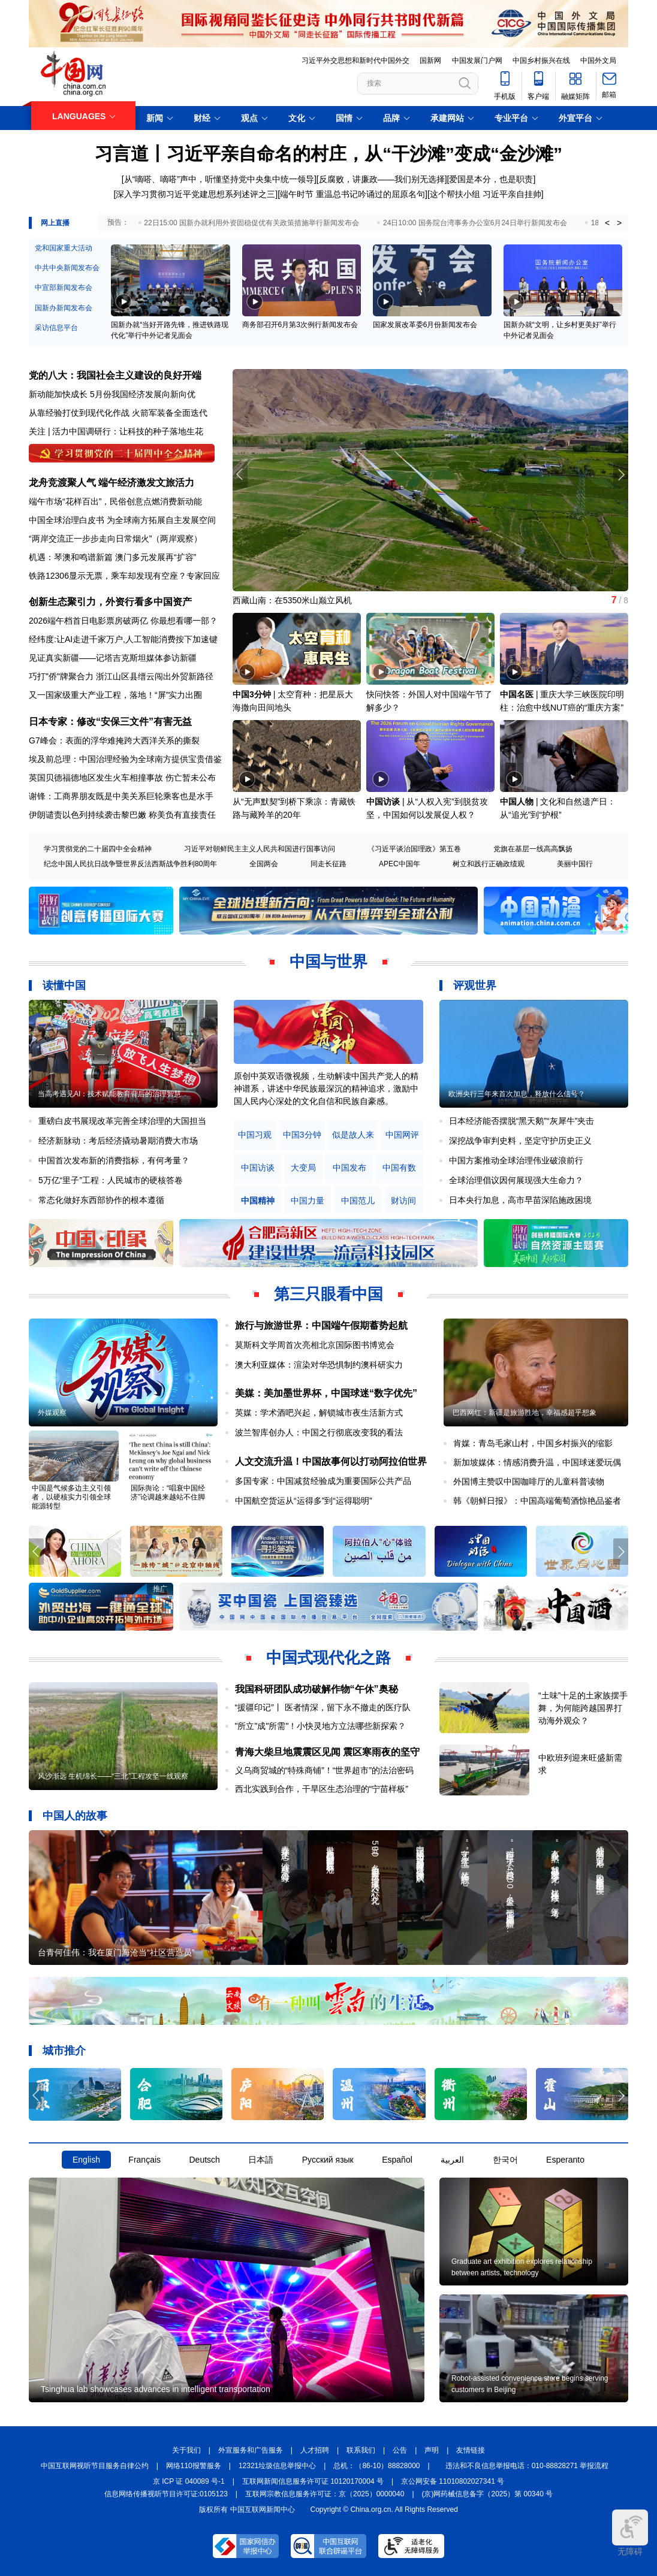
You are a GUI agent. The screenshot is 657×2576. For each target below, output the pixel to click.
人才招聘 (314, 2450)
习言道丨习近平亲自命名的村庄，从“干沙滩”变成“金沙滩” (328, 154)
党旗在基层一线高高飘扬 (532, 849)
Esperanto (565, 2159)
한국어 (505, 2159)
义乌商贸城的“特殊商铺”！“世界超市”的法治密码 (324, 1770)
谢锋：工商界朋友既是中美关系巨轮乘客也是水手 (121, 796)
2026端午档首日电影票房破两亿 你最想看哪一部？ (123, 620)
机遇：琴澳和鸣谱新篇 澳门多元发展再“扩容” (112, 557)
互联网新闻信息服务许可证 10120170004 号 (313, 2481)
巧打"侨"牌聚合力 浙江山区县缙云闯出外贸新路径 (121, 676)
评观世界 (474, 985)
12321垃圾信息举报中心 (277, 2466)
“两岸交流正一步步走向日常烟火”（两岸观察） (115, 538)
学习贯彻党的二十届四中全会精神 (98, 849)
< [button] (607, 223)
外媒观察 (52, 1412)
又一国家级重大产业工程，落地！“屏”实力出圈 (115, 695)
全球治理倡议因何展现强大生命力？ (516, 1180)
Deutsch (204, 2159)
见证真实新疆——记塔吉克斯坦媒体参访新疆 (113, 658)
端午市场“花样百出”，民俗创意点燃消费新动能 (115, 501)
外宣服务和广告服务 (250, 2450)
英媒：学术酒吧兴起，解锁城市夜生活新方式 (319, 1412)
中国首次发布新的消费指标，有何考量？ (113, 1160)
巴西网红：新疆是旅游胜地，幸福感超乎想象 (524, 1412)
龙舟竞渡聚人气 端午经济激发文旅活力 (111, 482)
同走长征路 (328, 864)
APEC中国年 (399, 864)
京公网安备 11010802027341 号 (452, 2481)
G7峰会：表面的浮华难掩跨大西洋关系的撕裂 (114, 740)
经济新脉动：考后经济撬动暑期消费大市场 (118, 1140)
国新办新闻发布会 (63, 308)
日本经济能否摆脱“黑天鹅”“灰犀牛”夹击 (522, 1121)
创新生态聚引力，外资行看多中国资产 (110, 602)
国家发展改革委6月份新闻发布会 (425, 325)
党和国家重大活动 (63, 248)
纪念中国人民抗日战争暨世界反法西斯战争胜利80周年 (130, 864)
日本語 (260, 2159)
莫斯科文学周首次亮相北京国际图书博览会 (314, 1345)
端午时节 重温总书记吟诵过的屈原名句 (352, 194)
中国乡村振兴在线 (541, 60)
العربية (452, 2159)
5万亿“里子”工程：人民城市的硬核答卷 (110, 1180)
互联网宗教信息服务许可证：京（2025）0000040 (324, 2494)
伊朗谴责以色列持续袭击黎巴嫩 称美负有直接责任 (122, 815)
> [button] (619, 223)
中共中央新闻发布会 (67, 268)
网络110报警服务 (193, 2466)
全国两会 (263, 864)
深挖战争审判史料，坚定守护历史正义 (520, 1140)
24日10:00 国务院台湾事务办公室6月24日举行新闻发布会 (475, 223)
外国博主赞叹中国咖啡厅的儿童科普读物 (528, 1481)
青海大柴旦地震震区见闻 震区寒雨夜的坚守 (327, 1752)
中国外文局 (598, 60)
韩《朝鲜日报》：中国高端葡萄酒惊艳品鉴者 (537, 1500)
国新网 (430, 60)
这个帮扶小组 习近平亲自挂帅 (485, 194)
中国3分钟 (252, 694)
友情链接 (470, 2450)
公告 (400, 2450)
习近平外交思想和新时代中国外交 (355, 60)
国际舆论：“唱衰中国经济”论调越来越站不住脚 (168, 1492)
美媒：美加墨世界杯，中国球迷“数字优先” (326, 1393)
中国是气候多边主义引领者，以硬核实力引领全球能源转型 (71, 1497)
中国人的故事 (75, 1816)
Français (144, 2159)
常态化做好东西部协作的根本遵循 (101, 1200)
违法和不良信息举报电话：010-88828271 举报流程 (527, 2466)
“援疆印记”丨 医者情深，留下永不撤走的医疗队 (323, 1707)
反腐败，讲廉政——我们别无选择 (382, 179)
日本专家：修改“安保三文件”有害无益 (110, 721)
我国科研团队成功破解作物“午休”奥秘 (316, 1689)
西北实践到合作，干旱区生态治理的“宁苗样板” (321, 1789)
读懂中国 (64, 985)
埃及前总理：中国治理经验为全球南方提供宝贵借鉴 (125, 759)
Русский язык (328, 2159)
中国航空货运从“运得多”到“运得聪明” (303, 1500)
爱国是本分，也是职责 (491, 179)
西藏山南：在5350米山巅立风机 (292, 600)
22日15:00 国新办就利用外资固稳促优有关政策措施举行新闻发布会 (251, 223)
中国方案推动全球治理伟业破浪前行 (516, 1160)
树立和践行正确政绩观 (489, 864)
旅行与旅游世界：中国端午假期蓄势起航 (321, 1325)
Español (397, 2159)
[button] (620, 474)
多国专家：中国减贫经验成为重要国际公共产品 (323, 1481)
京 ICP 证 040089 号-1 (189, 2481)
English (86, 2159)
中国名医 (517, 694)
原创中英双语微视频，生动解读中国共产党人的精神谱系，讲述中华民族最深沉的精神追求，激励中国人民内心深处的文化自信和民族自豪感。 (326, 1088)
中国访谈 (383, 801)
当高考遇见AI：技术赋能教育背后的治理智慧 (109, 1094)
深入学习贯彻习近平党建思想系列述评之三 (195, 194)
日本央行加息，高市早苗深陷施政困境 (520, 1200)
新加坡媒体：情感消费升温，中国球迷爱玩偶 (537, 1462)
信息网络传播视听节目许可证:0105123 (166, 2494)
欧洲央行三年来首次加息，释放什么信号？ (516, 1094)
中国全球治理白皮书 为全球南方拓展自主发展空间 (122, 520)
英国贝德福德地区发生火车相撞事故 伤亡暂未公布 (122, 777)
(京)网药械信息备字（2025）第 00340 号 (487, 2494)
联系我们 (360, 2450)
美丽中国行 (575, 864)
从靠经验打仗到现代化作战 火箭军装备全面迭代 (118, 413)
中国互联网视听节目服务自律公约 (95, 2466)
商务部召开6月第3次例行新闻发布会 (300, 325)
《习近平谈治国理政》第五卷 (414, 849)
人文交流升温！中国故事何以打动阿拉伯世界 (331, 1461)
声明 (431, 2450)
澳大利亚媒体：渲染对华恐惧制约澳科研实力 (319, 1364)
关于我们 (186, 2450)
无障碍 (630, 2533)
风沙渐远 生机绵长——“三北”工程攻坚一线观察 (113, 1776)
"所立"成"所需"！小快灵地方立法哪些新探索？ (320, 1726)
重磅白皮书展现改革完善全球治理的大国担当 (122, 1121)
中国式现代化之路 (328, 1658)
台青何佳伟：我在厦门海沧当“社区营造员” (116, 1952)
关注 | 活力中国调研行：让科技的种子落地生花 (116, 431)
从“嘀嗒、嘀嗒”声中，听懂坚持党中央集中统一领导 (219, 179)
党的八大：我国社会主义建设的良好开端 (115, 375)
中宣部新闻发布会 (63, 287)
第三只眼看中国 (328, 1294)
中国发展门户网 (477, 60)
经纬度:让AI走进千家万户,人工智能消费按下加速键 (123, 639)
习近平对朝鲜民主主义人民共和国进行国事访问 (259, 849)
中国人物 (517, 801)
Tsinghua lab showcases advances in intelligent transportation (155, 2389)
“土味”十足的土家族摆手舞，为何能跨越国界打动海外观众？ (583, 1708)
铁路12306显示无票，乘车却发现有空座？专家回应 (124, 575)
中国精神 (258, 1200)
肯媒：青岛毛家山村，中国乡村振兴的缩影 (533, 1443)
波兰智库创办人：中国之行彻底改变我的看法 (319, 1432)
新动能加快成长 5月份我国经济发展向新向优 (112, 394)
